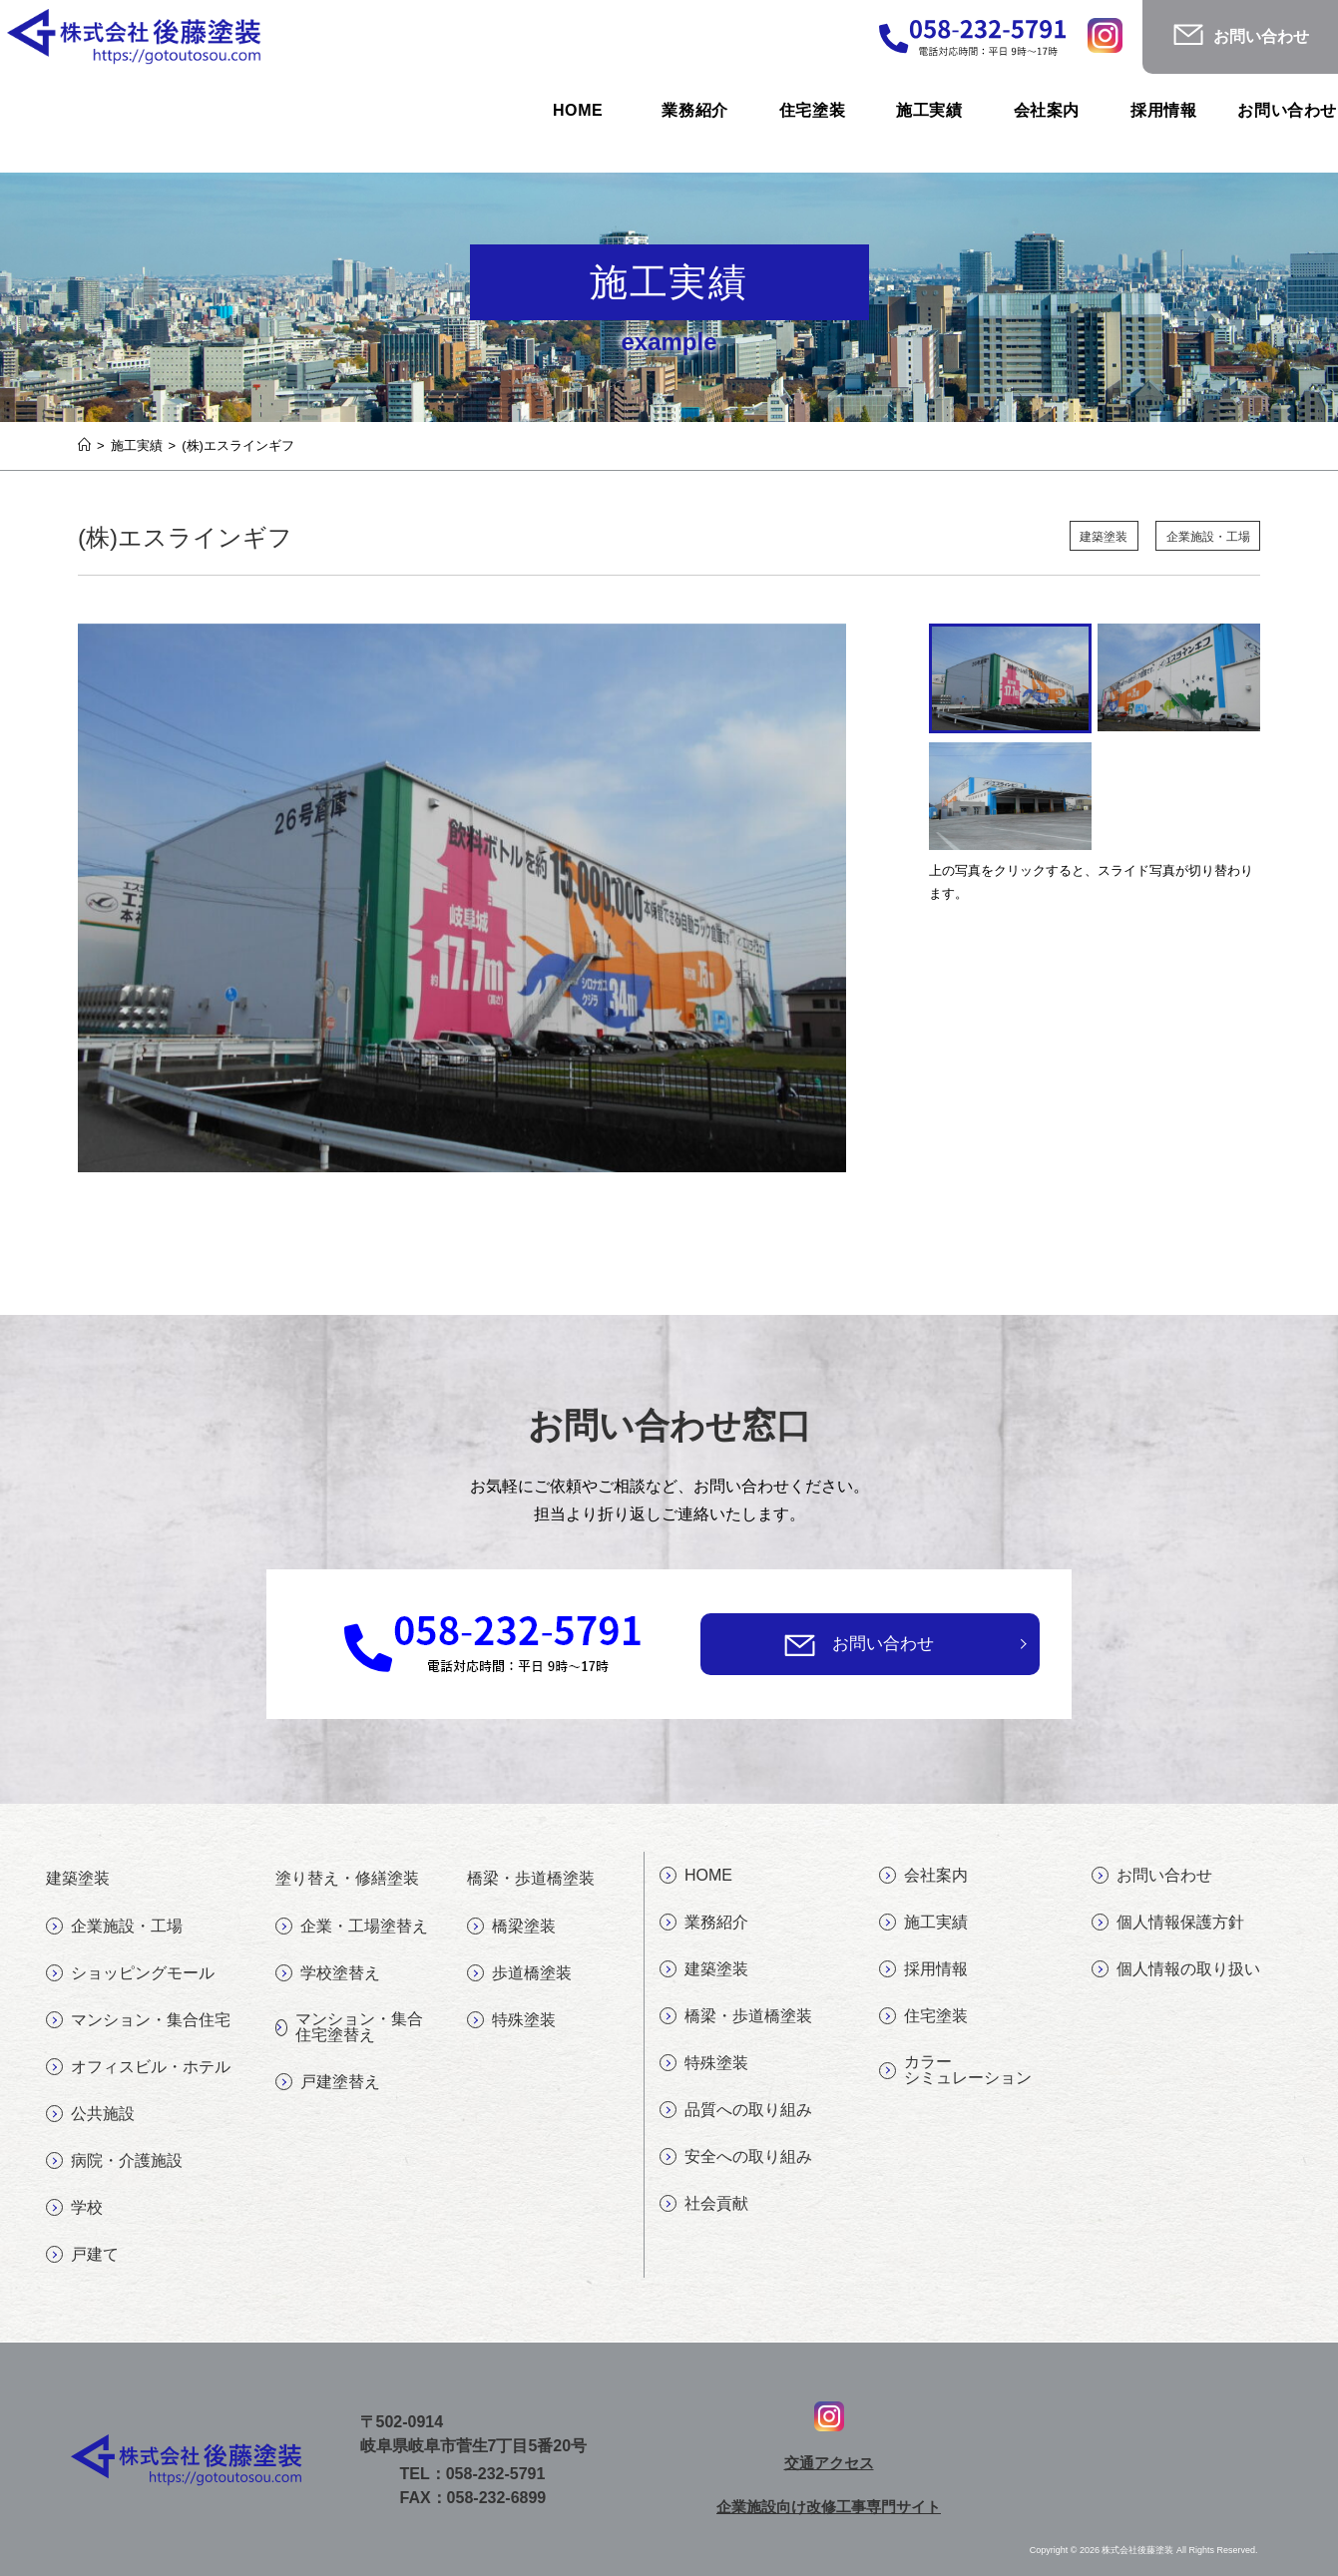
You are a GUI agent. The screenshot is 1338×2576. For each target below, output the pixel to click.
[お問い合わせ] (799, 1644)
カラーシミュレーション (955, 2069)
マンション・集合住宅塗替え (349, 2026)
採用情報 (923, 1969)
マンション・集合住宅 (138, 2020)
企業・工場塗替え (351, 1926)
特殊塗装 (511, 2020)
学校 (74, 2208)
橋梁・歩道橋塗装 (736, 2016)
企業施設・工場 (1203, 537)
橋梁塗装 (511, 1926)
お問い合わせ (883, 1643)
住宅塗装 (923, 2016)
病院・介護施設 (114, 2161)
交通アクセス (829, 2461)
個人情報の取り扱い (1176, 1969)
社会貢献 (704, 2204)
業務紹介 (704, 1923)
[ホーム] (84, 445)
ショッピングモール (130, 1973)
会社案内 (923, 1876)
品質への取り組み (736, 2110)
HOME (696, 1876)
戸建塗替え (327, 2082)
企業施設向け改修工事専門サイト (829, 2505)
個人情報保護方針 (1168, 1923)
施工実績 (923, 1923)
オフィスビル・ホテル (138, 2067)
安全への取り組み (736, 2157)
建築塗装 (1090, 537)
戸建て (82, 2255)
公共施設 (90, 2114)
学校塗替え (327, 1973)
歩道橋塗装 (519, 1973)
